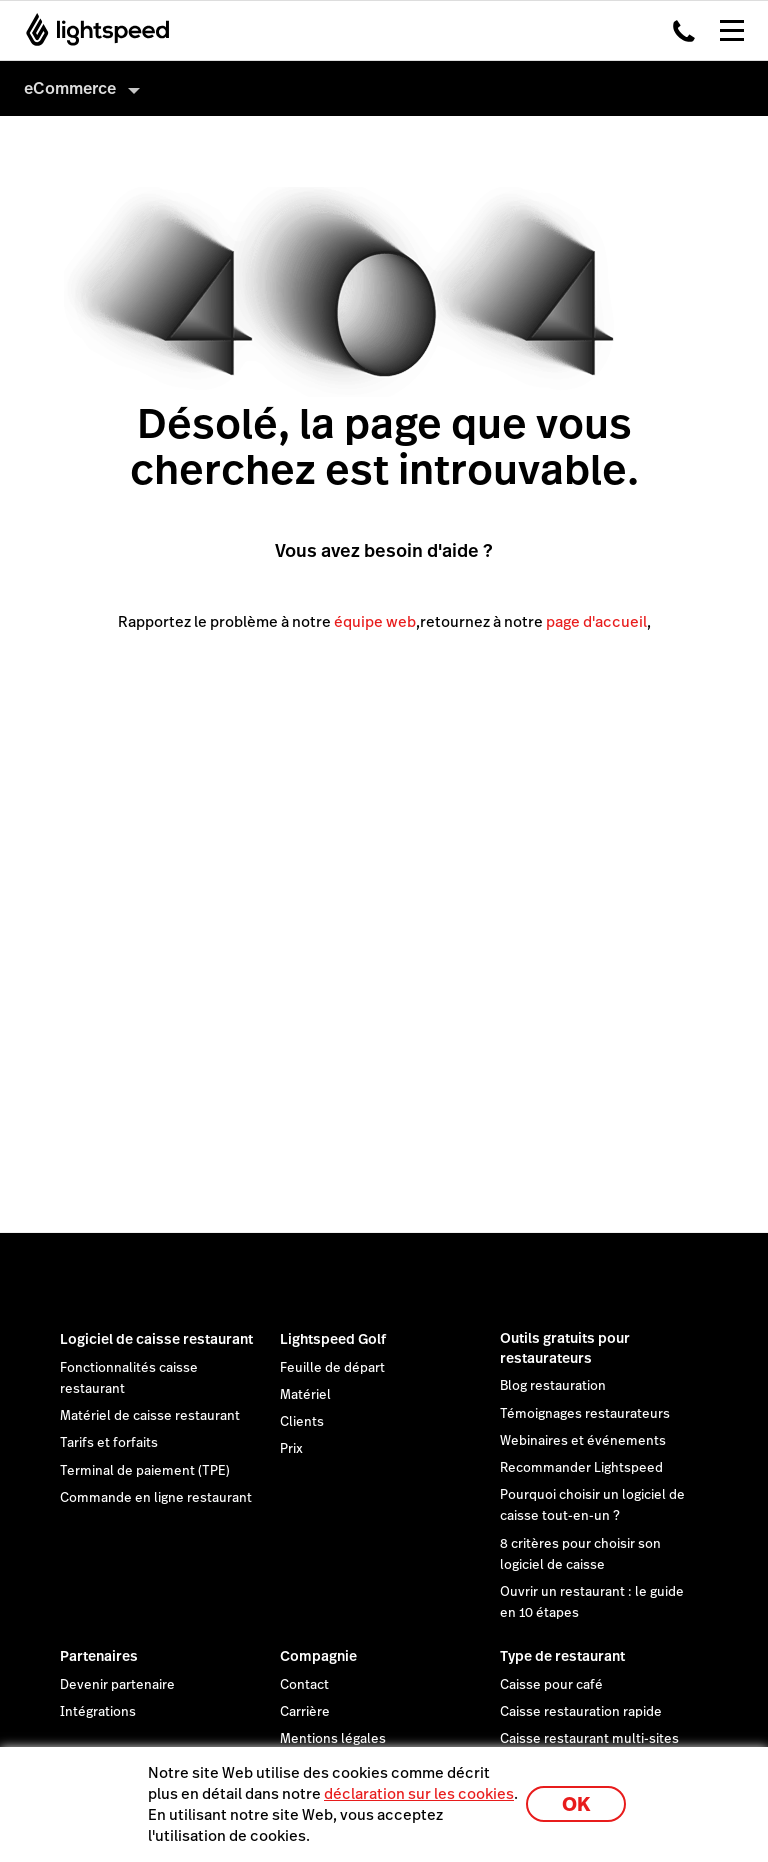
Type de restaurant (562, 1656)
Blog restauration (553, 1386)
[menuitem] (384, 88)
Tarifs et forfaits (109, 1443)
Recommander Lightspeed (581, 1468)
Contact (304, 1685)
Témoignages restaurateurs (585, 1414)
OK (576, 1804)
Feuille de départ (332, 1368)
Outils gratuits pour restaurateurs (565, 1348)
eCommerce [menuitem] (70, 88)
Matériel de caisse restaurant (150, 1416)
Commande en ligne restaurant (156, 1498)
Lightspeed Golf (333, 1339)
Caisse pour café (551, 1685)
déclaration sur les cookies (419, 1793)
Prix (291, 1449)
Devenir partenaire (117, 1685)
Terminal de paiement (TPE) (145, 1471)
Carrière (305, 1712)
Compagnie (318, 1656)
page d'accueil (596, 621)
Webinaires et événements (583, 1441)
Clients (302, 1422)
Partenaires (99, 1656)
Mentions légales (333, 1739)
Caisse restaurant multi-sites (589, 1739)
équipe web (375, 621)
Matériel (305, 1395)
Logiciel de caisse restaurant (156, 1339)
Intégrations (98, 1712)
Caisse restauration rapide (581, 1712)
